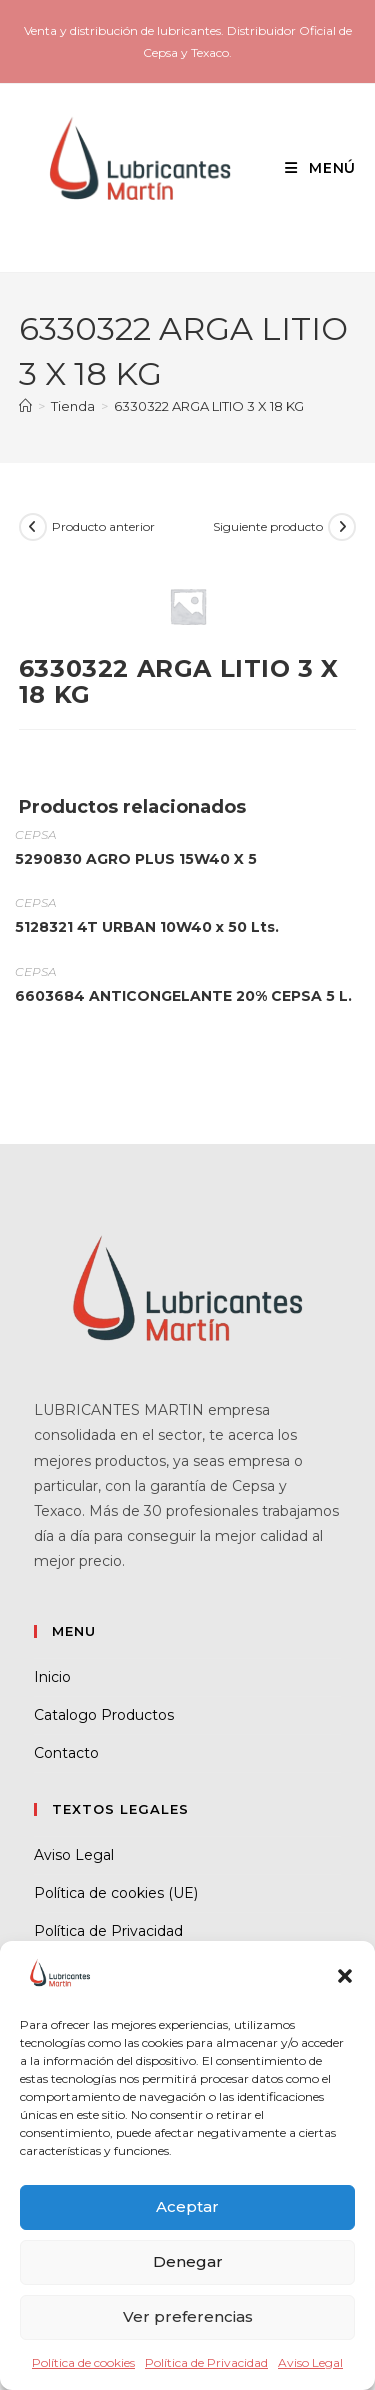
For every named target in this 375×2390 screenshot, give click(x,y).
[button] (345, 1976)
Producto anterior (103, 526)
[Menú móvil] (313, 168)
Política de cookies (83, 2362)
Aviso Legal (310, 2362)
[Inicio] (25, 406)
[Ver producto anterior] (33, 527)
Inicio (52, 1677)
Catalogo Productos (104, 1715)
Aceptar (187, 2206)
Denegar (188, 2261)
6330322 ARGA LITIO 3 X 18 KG (209, 406)
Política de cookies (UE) (116, 1893)
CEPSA (35, 834)
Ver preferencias (188, 2316)
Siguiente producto (268, 526)
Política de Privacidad (206, 2362)
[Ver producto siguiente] (342, 527)
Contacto (66, 1753)
